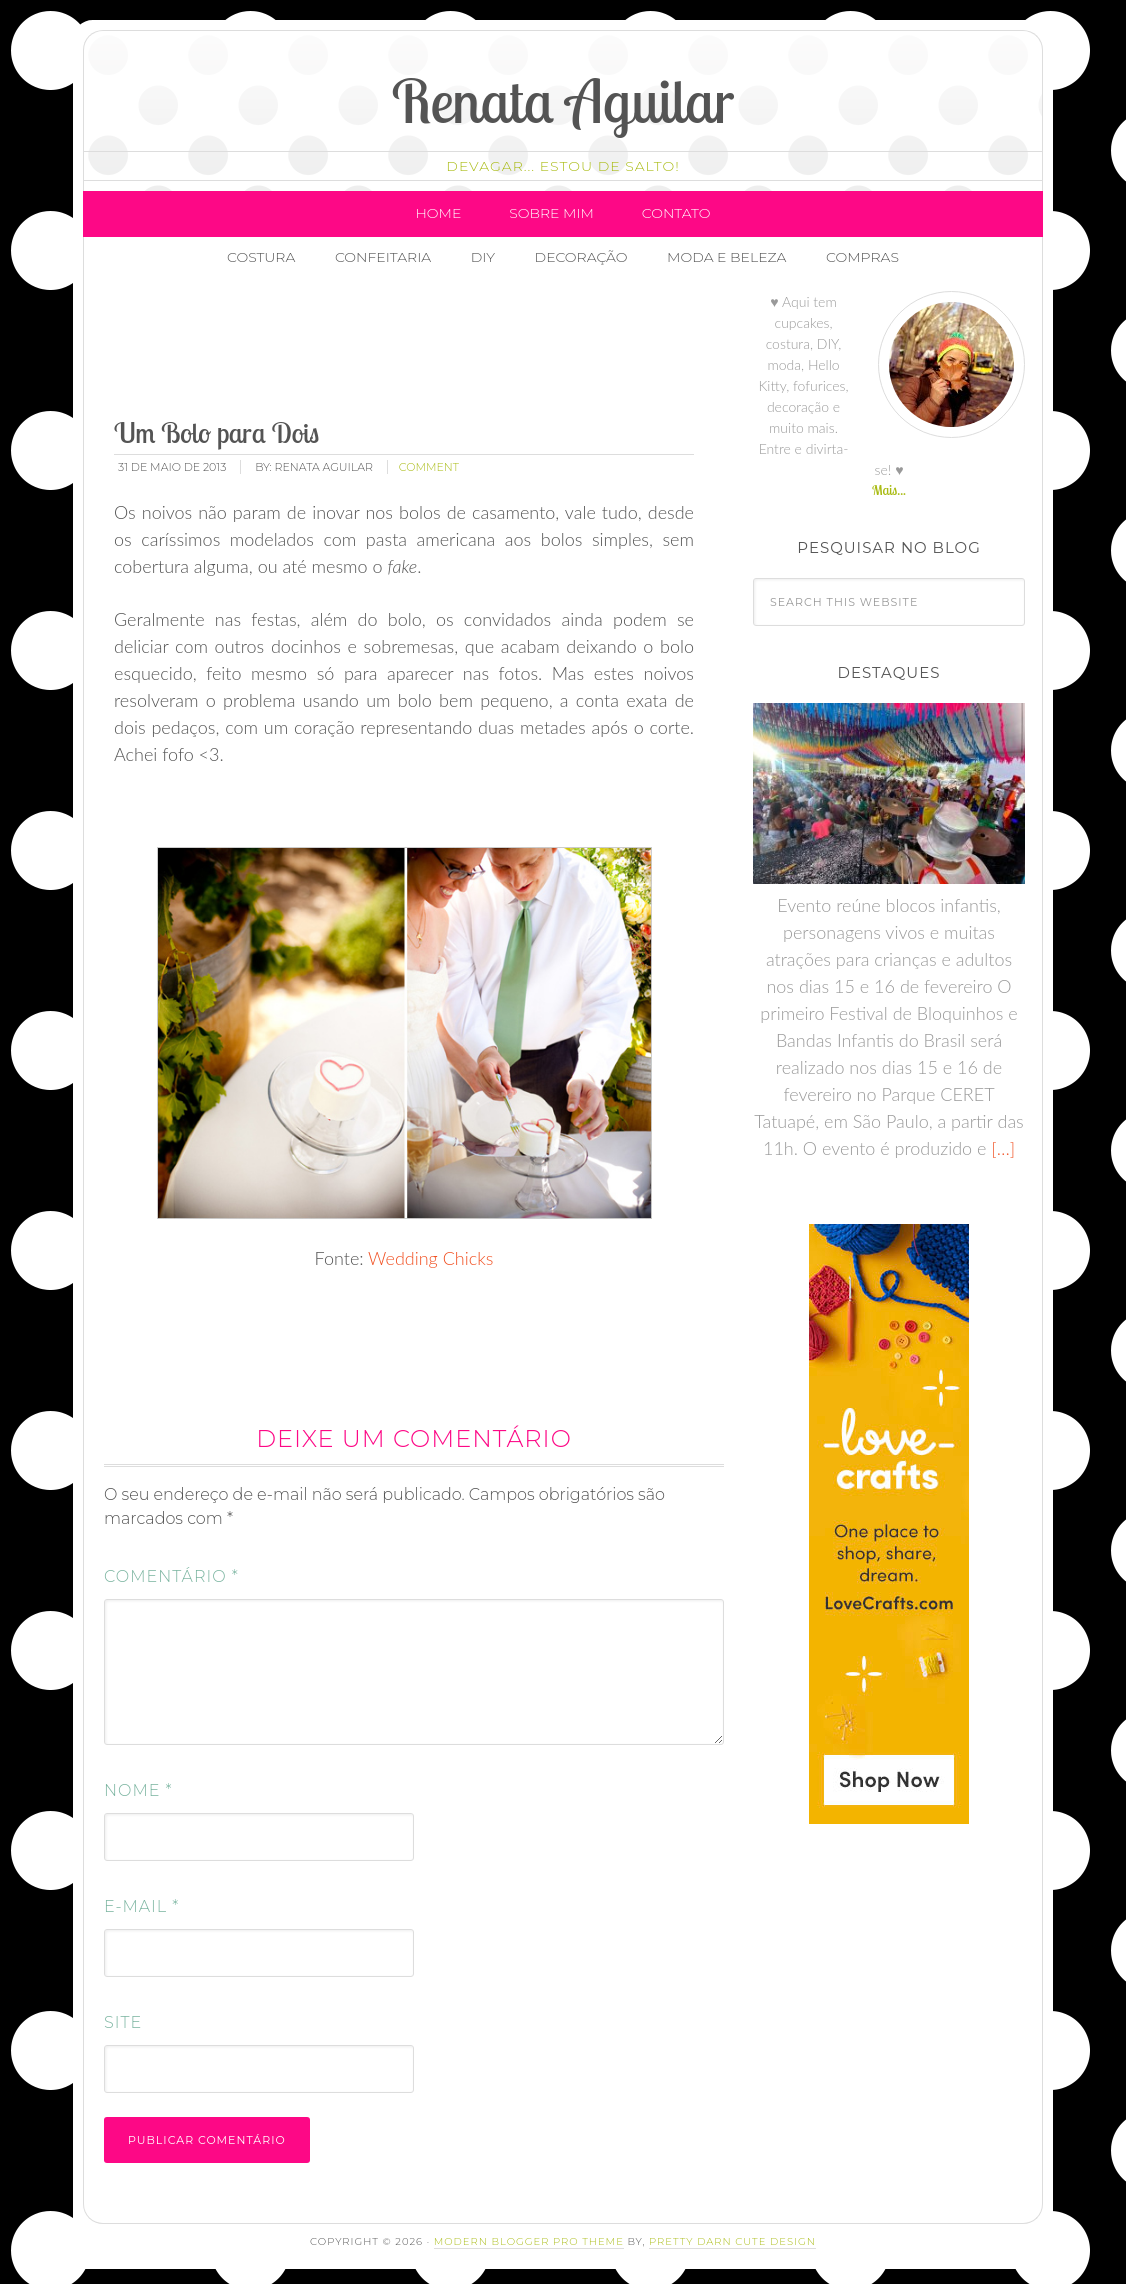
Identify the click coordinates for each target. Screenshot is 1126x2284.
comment (429, 462)
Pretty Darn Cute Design (732, 2236)
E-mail (141, 1901)
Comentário (171, 1571)
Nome (138, 1785)
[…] (1000, 1143)
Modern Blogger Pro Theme (529, 2236)
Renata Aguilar (563, 100)
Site (123, 2017)
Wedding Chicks (430, 1253)
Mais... (889, 485)
